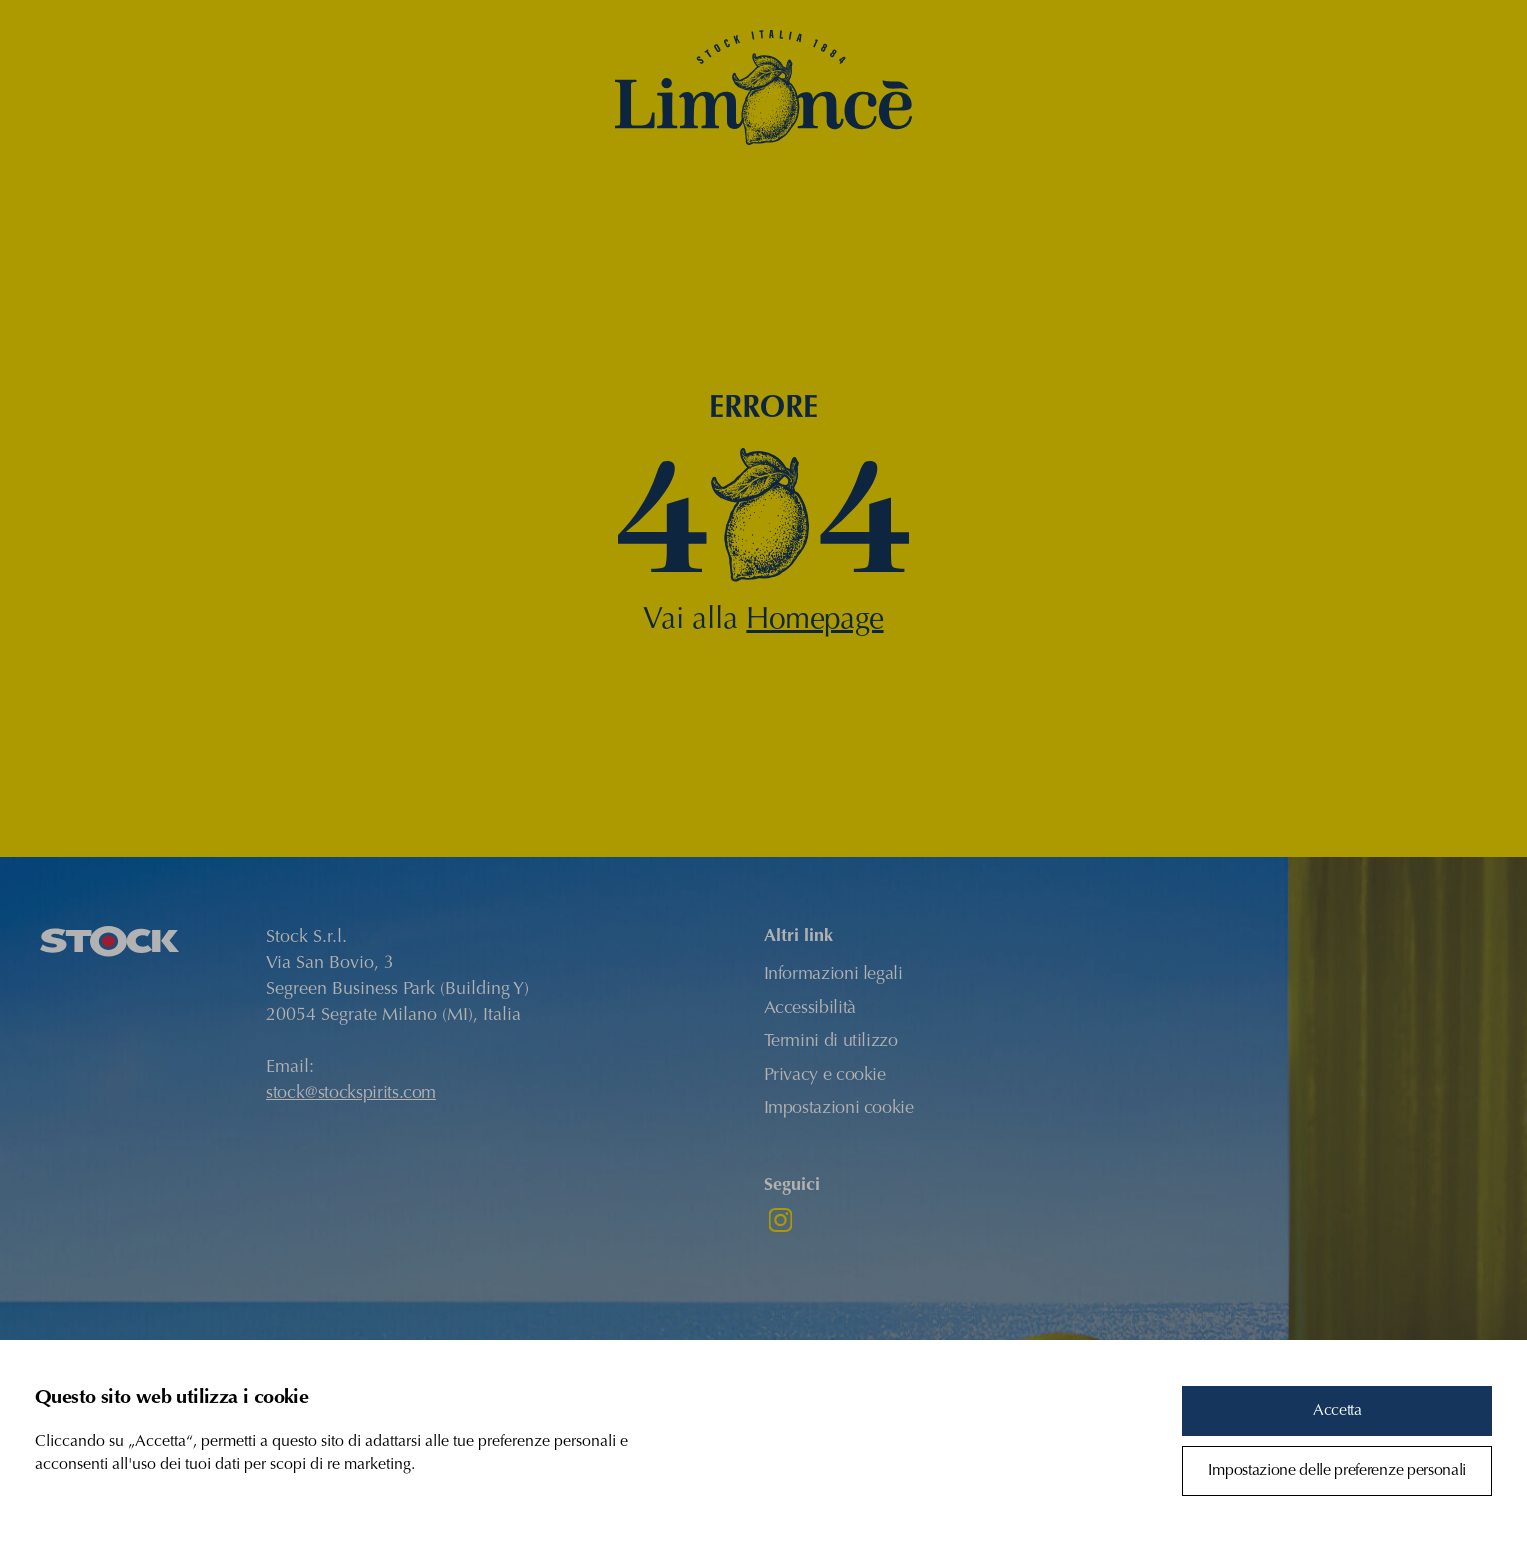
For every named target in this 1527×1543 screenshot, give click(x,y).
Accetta (1337, 1411)
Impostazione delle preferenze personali (1337, 1471)
